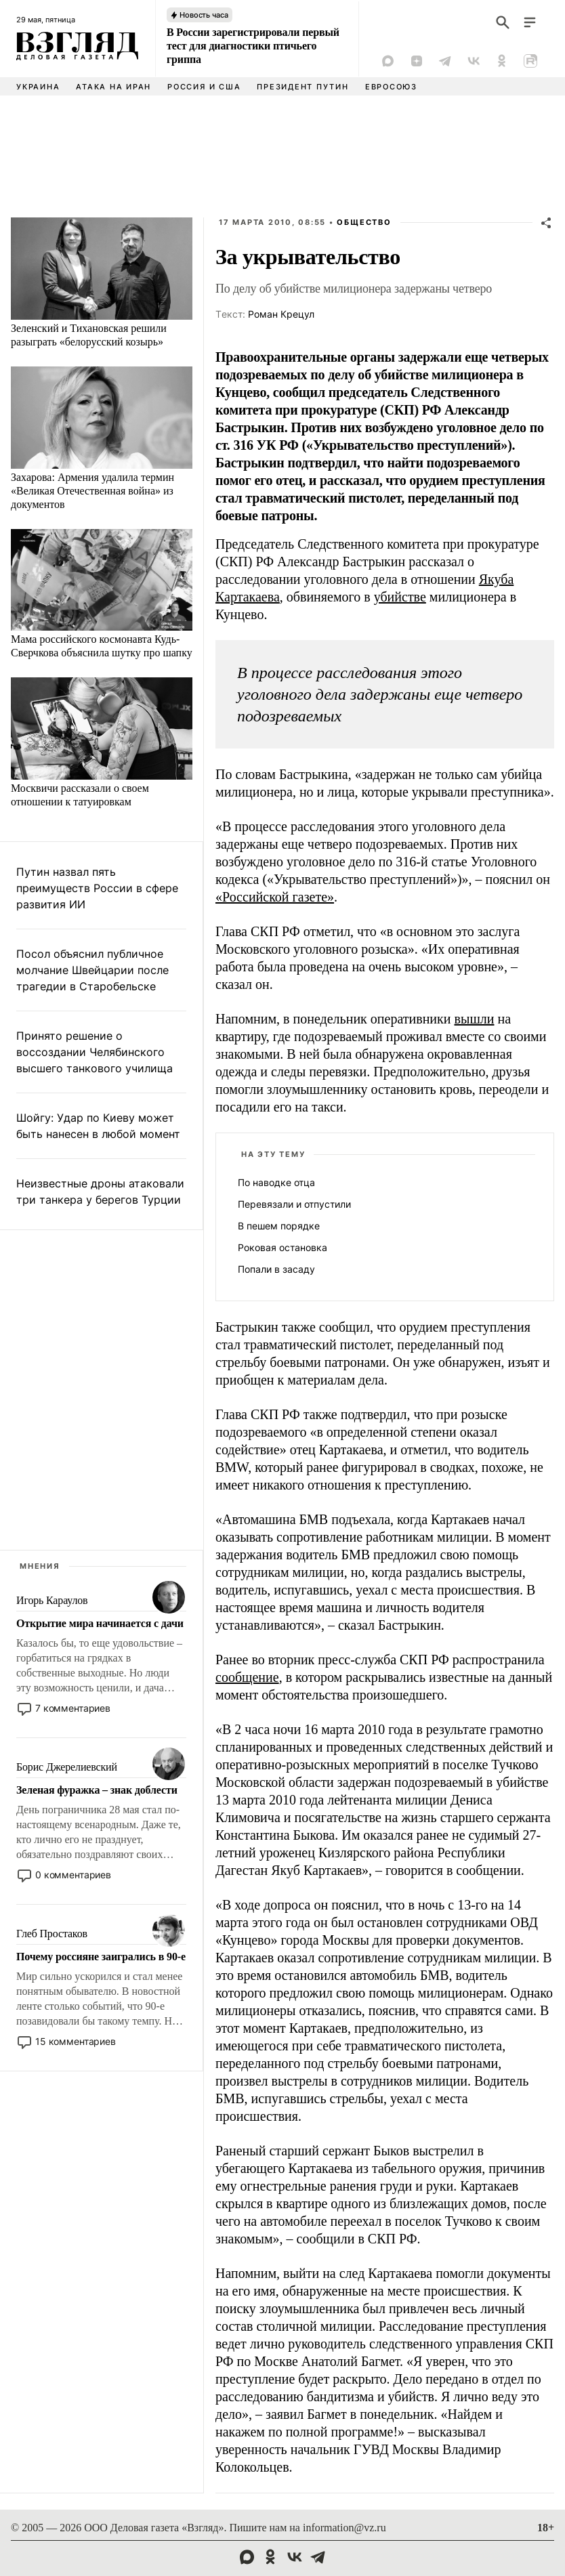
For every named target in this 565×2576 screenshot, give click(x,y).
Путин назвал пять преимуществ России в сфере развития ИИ (97, 888)
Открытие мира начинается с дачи (100, 1623)
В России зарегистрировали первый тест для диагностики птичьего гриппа (253, 45)
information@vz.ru (344, 2527)
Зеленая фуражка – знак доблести (96, 1790)
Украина (38, 86)
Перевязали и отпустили (294, 1204)
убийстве (400, 596)
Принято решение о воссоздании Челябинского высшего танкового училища (94, 1052)
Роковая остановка (282, 1247)
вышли (475, 1018)
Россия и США (203, 86)
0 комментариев (73, 1874)
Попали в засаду (276, 1269)
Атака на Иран (113, 86)
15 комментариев (75, 2041)
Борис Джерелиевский (66, 1767)
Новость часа (204, 15)
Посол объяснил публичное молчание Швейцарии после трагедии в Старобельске (92, 970)
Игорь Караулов (51, 1600)
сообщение (247, 1677)
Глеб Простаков (51, 1933)
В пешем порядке (279, 1225)
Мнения (40, 1566)
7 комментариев (72, 1708)
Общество (364, 222)
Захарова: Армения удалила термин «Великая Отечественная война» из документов (92, 490)
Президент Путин (302, 86)
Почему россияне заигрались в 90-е (101, 1956)
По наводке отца (276, 1182)
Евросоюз (391, 86)
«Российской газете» (274, 896)
